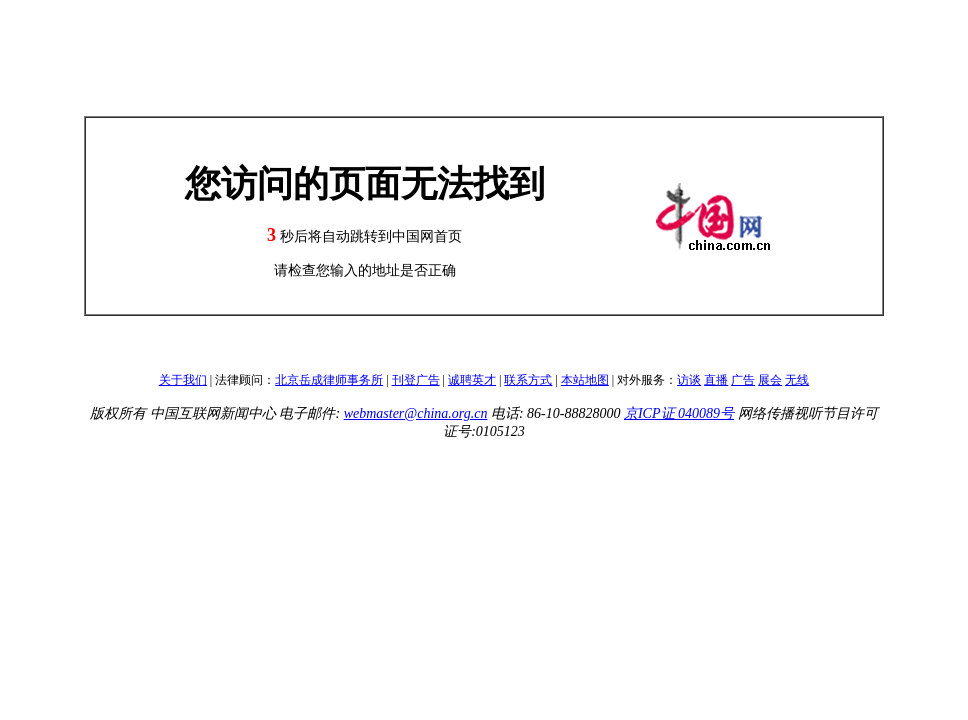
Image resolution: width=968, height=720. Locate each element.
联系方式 (528, 380)
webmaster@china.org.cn (416, 413)
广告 (743, 380)
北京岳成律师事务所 (329, 380)
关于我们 (183, 380)
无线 (797, 380)
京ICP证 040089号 (679, 413)
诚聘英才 (472, 380)
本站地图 (585, 380)
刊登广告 (416, 380)
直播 (716, 380)
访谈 (689, 380)
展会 (770, 380)
